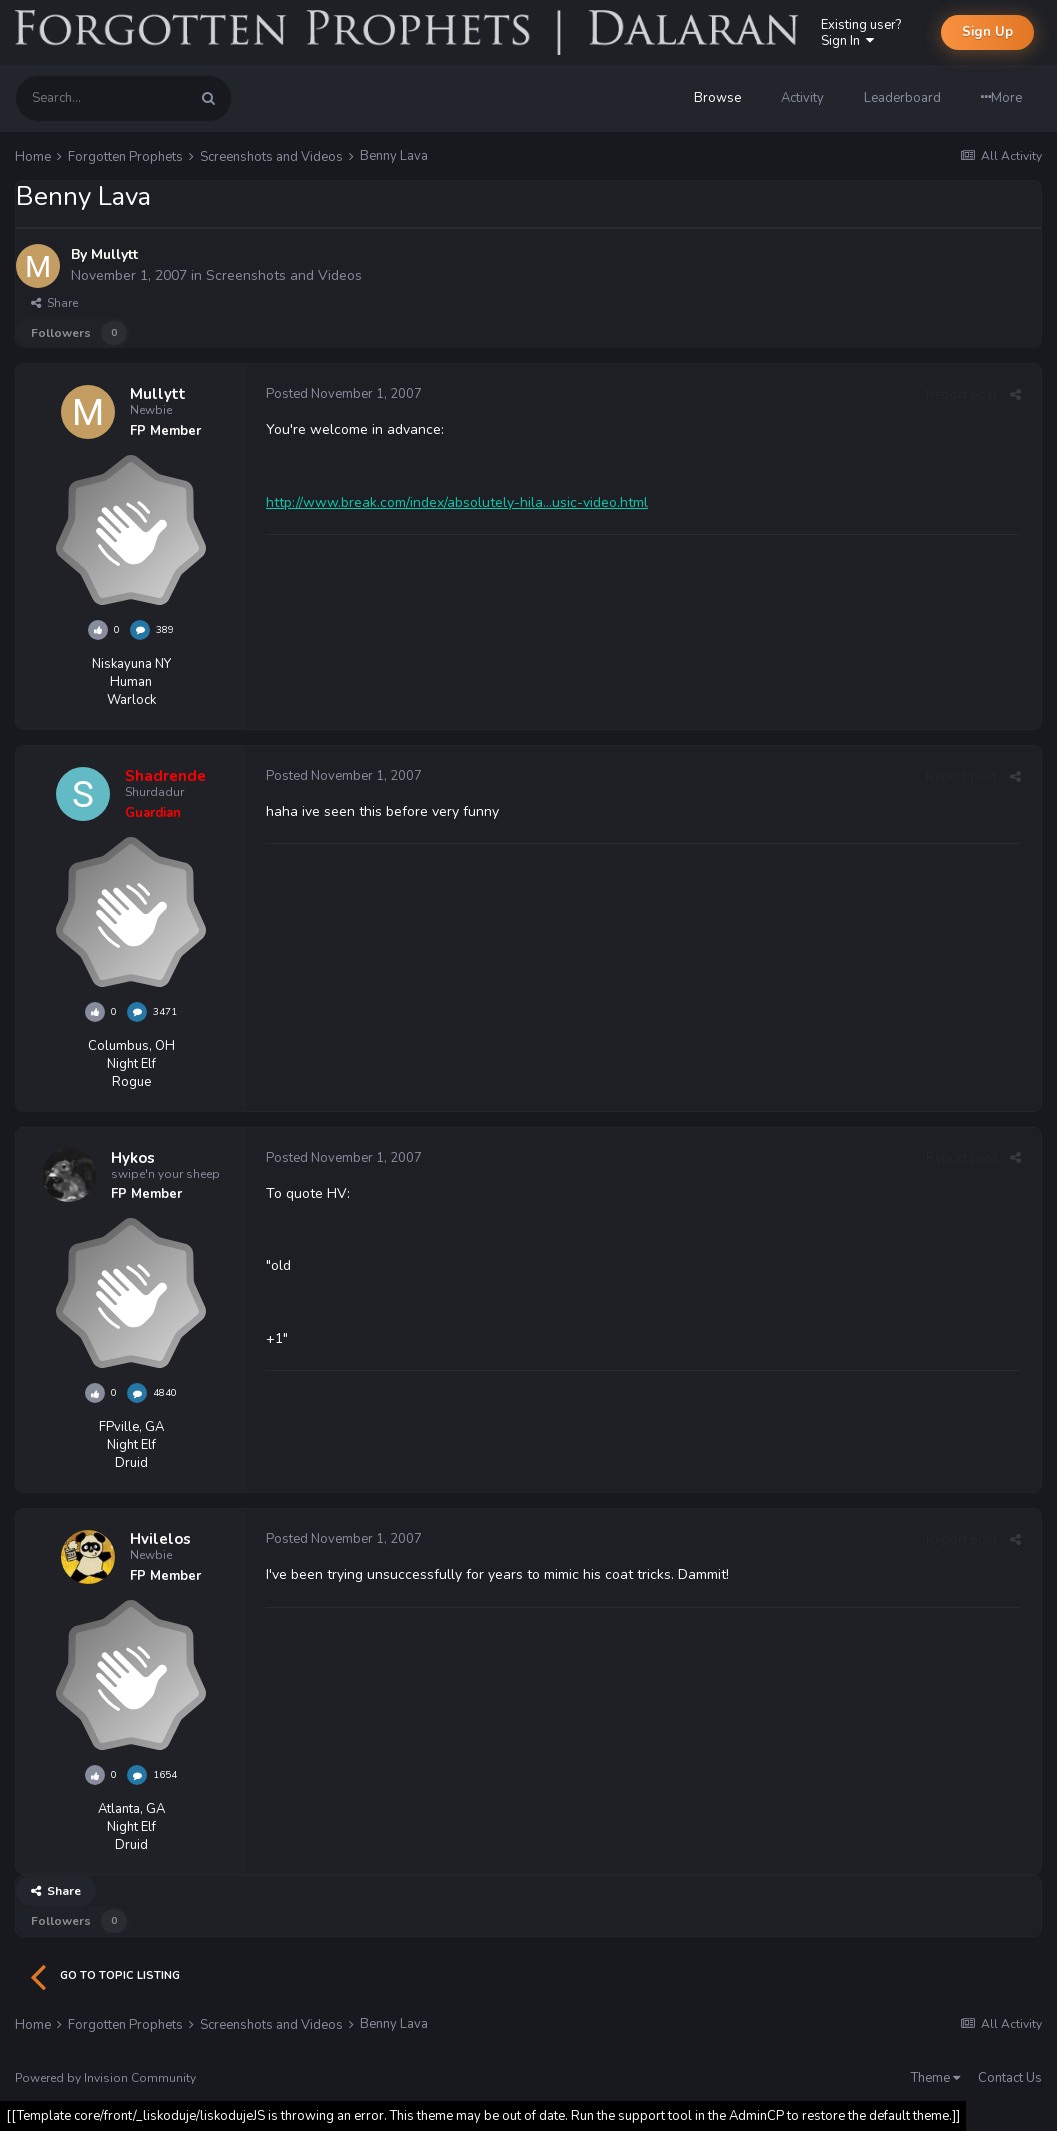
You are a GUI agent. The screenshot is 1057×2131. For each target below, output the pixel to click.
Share (54, 303)
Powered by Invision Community (105, 2078)
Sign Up (987, 32)
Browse (717, 98)
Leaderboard (902, 98)
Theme (935, 2078)
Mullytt (114, 254)
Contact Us (1010, 2078)
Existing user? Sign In (861, 33)
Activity (802, 98)
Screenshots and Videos (284, 275)
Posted (344, 394)
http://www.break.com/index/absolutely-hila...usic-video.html (457, 502)
